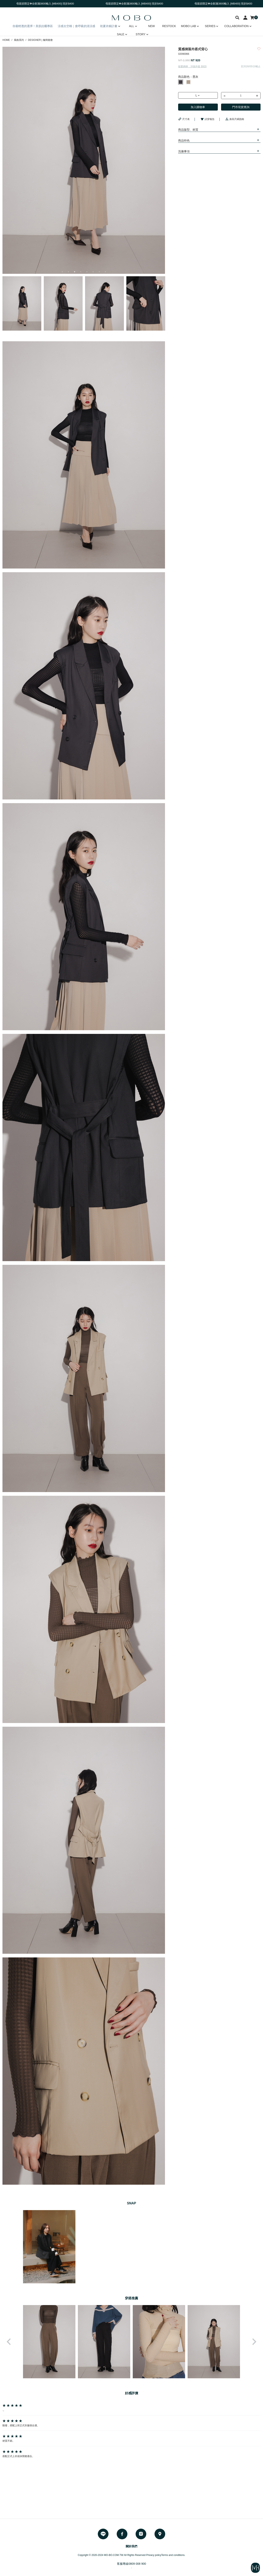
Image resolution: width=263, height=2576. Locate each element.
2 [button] (68, 272)
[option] (83, 160)
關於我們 (131, 2546)
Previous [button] (9, 2341)
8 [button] (105, 272)
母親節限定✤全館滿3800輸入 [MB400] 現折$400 (51, 3)
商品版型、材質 (188, 129)
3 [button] (75, 272)
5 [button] (87, 272)
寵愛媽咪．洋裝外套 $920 (192, 66)
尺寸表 (184, 119)
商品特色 (184, 140)
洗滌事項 (184, 151)
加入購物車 (198, 107)
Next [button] (254, 2341)
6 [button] (93, 272)
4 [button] (81, 272)
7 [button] (99, 272)
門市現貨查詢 (240, 107)
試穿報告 (208, 119)
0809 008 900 (137, 2563)
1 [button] (62, 272)
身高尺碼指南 (234, 119)
